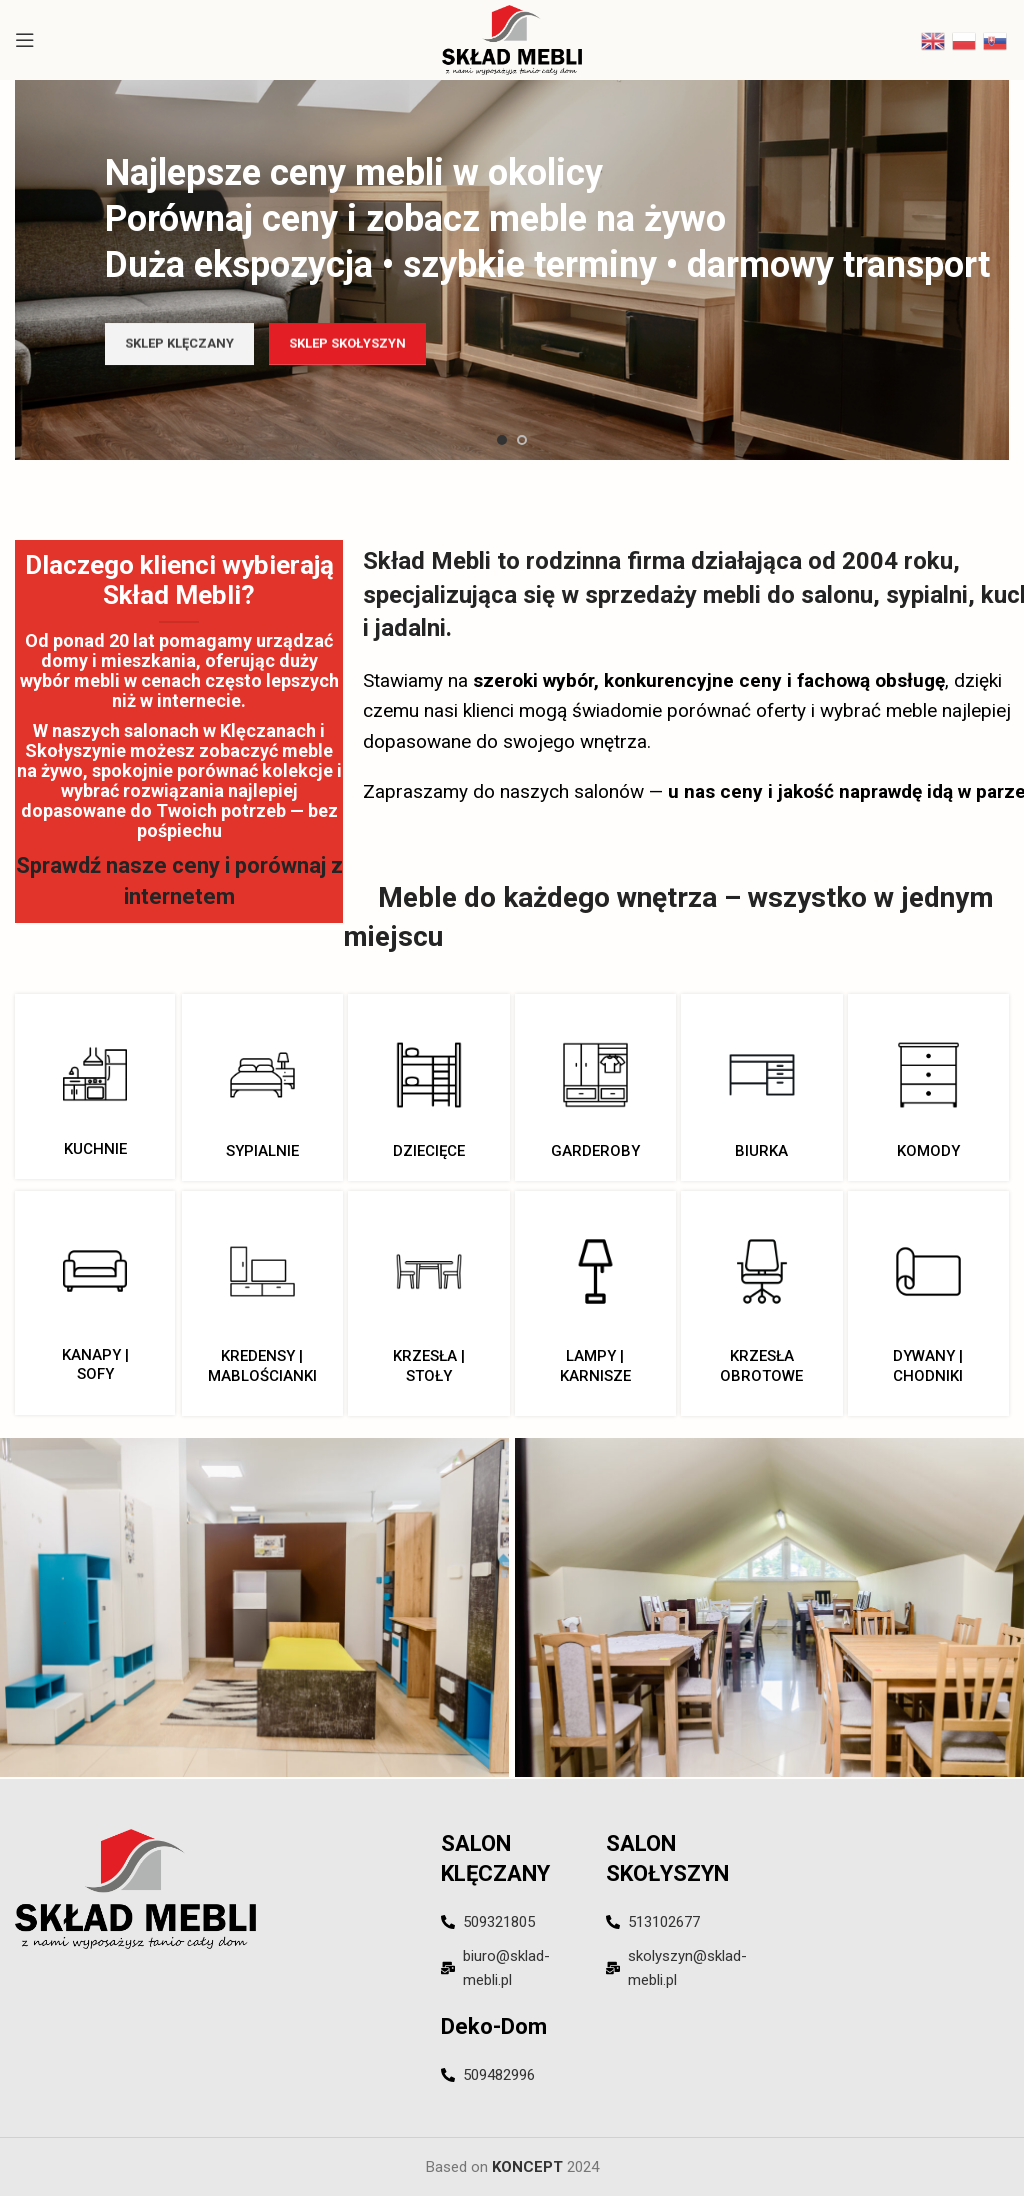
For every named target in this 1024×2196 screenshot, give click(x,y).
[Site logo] (512, 39)
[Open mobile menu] (25, 40)
